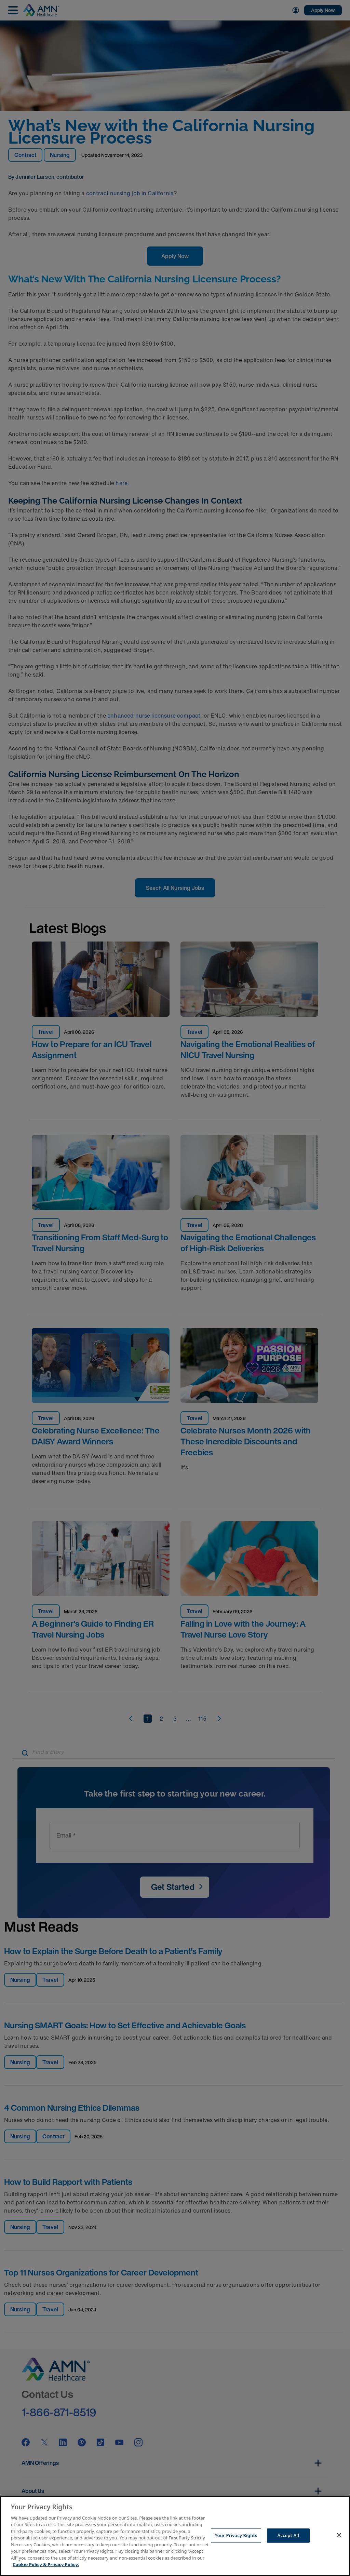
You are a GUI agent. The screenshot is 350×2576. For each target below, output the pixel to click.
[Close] (339, 2534)
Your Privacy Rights (236, 2535)
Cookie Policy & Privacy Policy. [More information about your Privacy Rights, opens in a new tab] (46, 2564)
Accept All (288, 2535)
